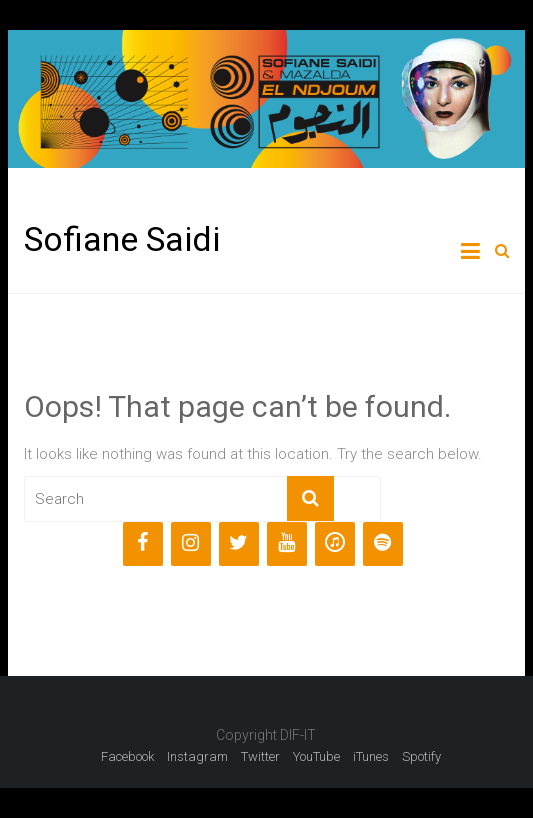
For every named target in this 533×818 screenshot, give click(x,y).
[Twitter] (239, 544)
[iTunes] (335, 544)
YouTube (316, 756)
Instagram (197, 756)
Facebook (127, 756)
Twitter (260, 756)
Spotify (421, 756)
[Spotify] (383, 544)
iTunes (371, 756)
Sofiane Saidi (122, 239)
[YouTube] (287, 544)
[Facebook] (143, 544)
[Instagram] (191, 544)
